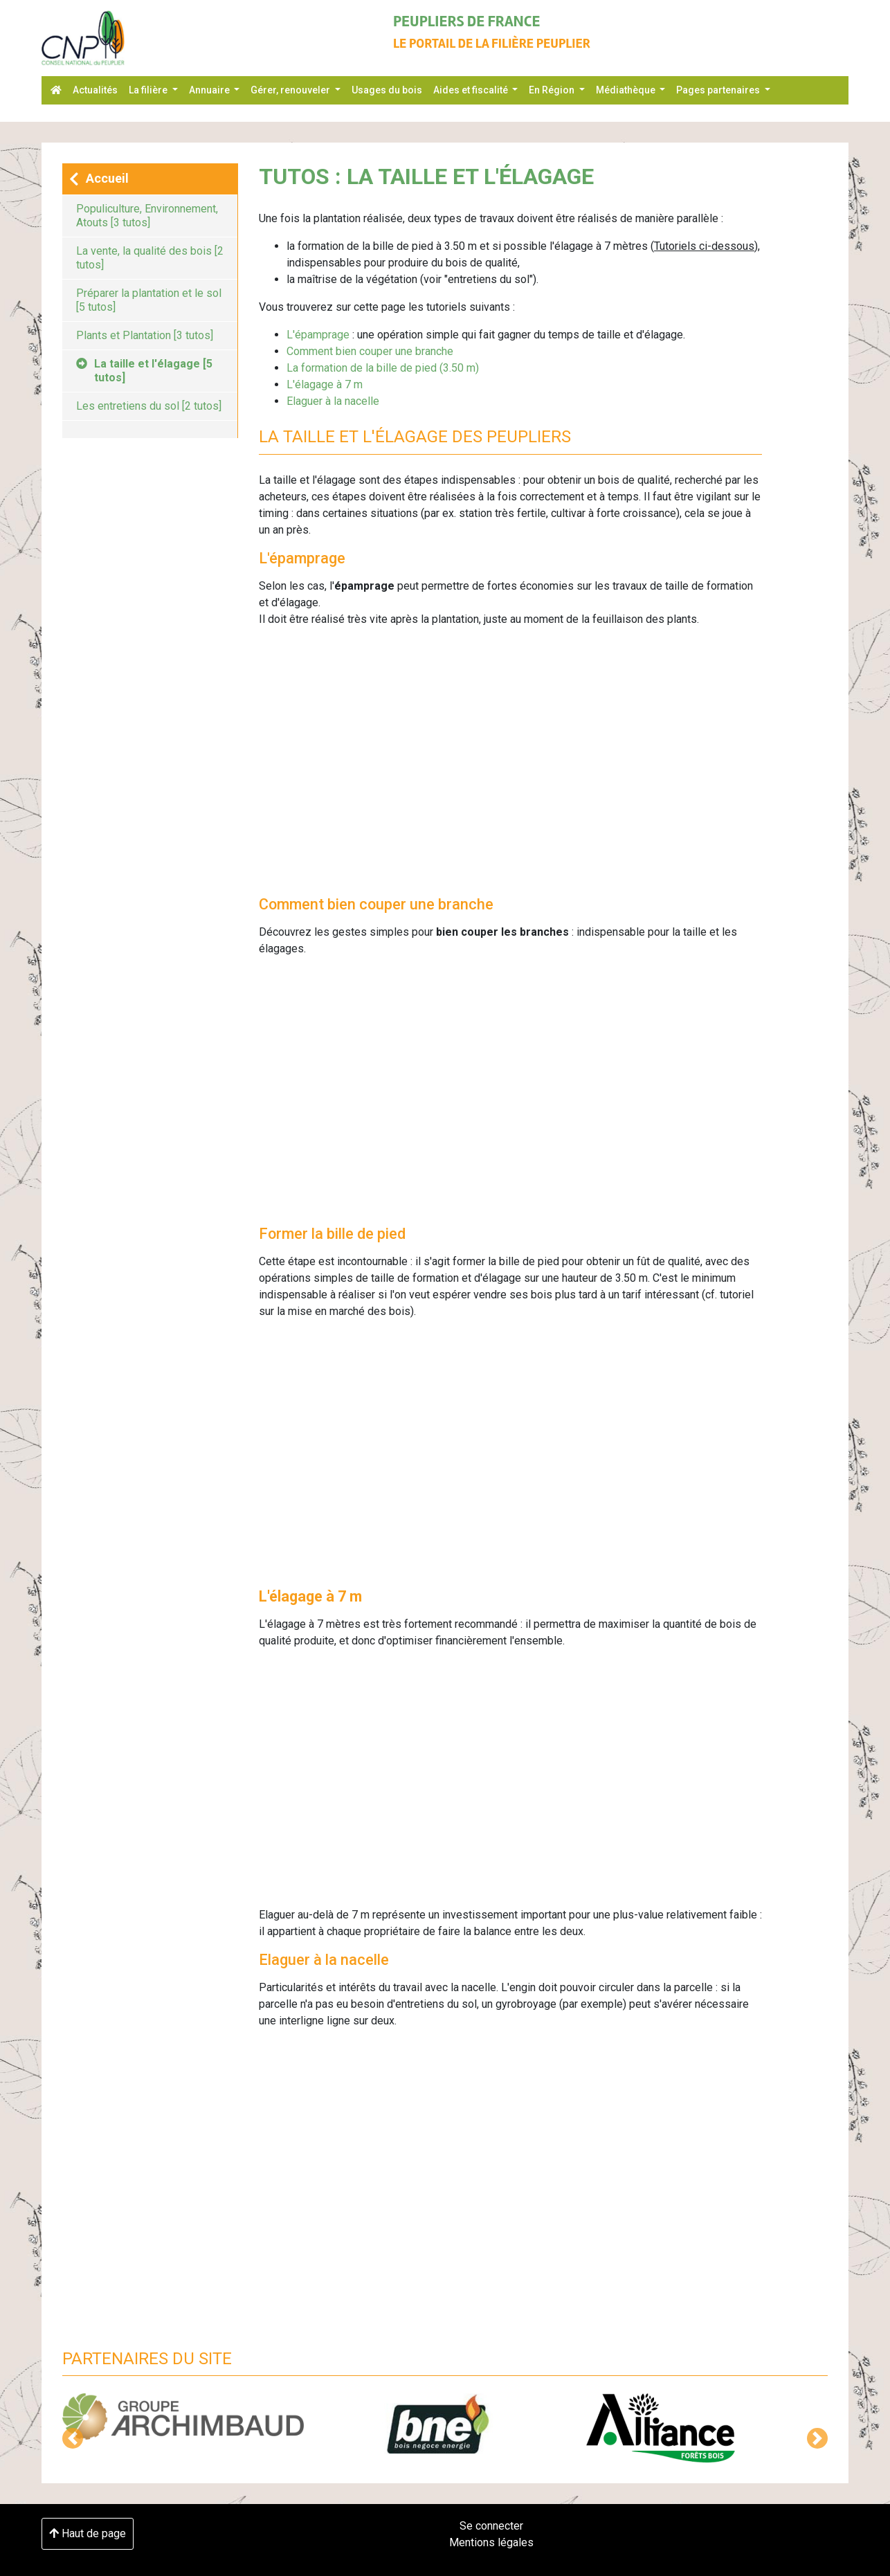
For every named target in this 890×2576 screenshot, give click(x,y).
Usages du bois (387, 90)
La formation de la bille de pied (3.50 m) (383, 367)
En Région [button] (552, 90)
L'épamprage (318, 334)
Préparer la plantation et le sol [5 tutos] (148, 300)
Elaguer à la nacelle (333, 401)
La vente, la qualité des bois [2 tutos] (150, 257)
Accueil (99, 179)
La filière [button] (149, 90)
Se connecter (491, 2525)
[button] (72, 2438)
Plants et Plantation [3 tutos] (144, 335)
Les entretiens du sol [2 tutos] (148, 405)
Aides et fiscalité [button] (471, 90)
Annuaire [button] (210, 90)
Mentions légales (491, 2542)
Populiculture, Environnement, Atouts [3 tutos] (147, 215)
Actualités (95, 90)
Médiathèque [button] (626, 90)
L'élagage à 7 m (325, 384)
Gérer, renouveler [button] (291, 90)
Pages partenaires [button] (719, 90)
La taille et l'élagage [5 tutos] (144, 370)
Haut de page (87, 2533)
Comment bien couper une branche (370, 351)
